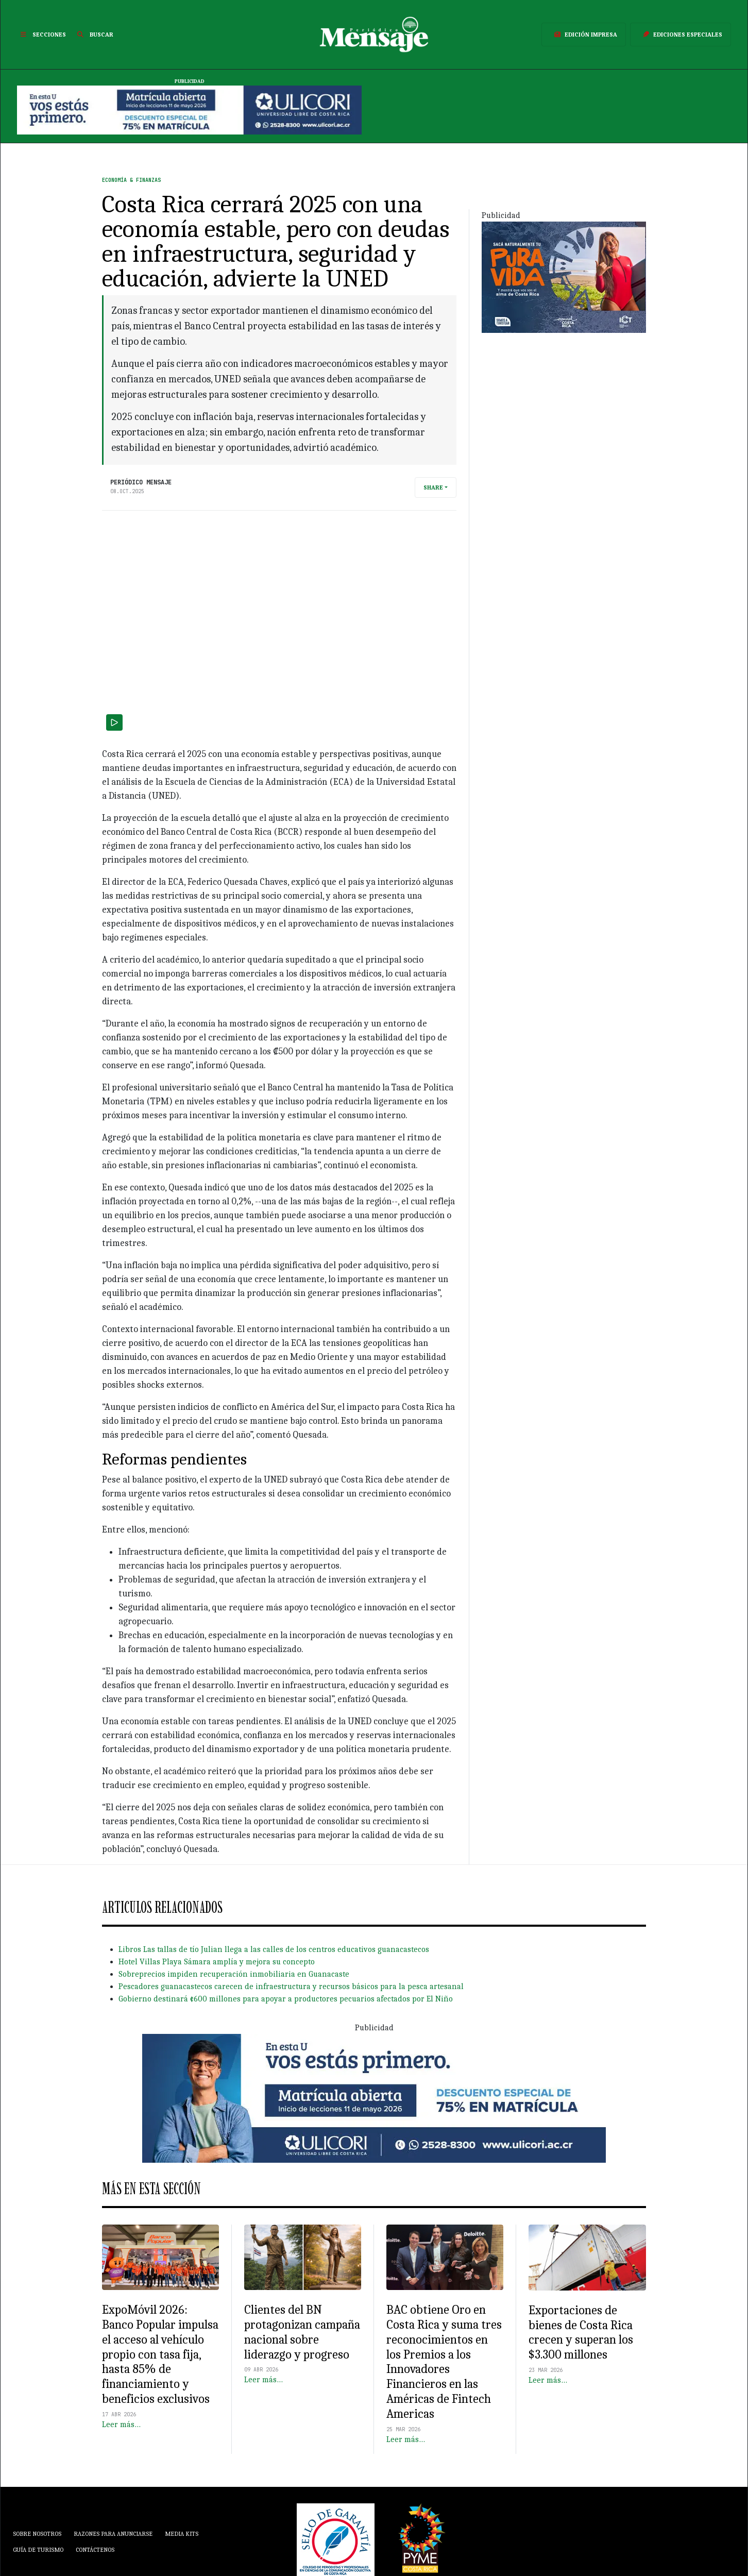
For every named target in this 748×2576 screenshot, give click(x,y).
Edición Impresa (583, 34)
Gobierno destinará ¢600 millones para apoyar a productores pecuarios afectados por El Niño (285, 1998)
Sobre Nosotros (37, 2533)
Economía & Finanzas (131, 180)
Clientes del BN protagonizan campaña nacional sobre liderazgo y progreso (302, 2331)
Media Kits (181, 2533)
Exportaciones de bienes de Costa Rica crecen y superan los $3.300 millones (581, 2332)
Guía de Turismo (38, 2549)
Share (433, 487)
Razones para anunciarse (113, 2533)
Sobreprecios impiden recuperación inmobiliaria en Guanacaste (233, 1974)
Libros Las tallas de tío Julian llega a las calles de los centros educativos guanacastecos (273, 1949)
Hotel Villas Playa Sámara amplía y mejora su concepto (216, 1961)
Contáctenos (95, 2549)
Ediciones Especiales (680, 34)
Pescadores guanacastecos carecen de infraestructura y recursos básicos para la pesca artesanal (291, 1986)
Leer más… (121, 2424)
